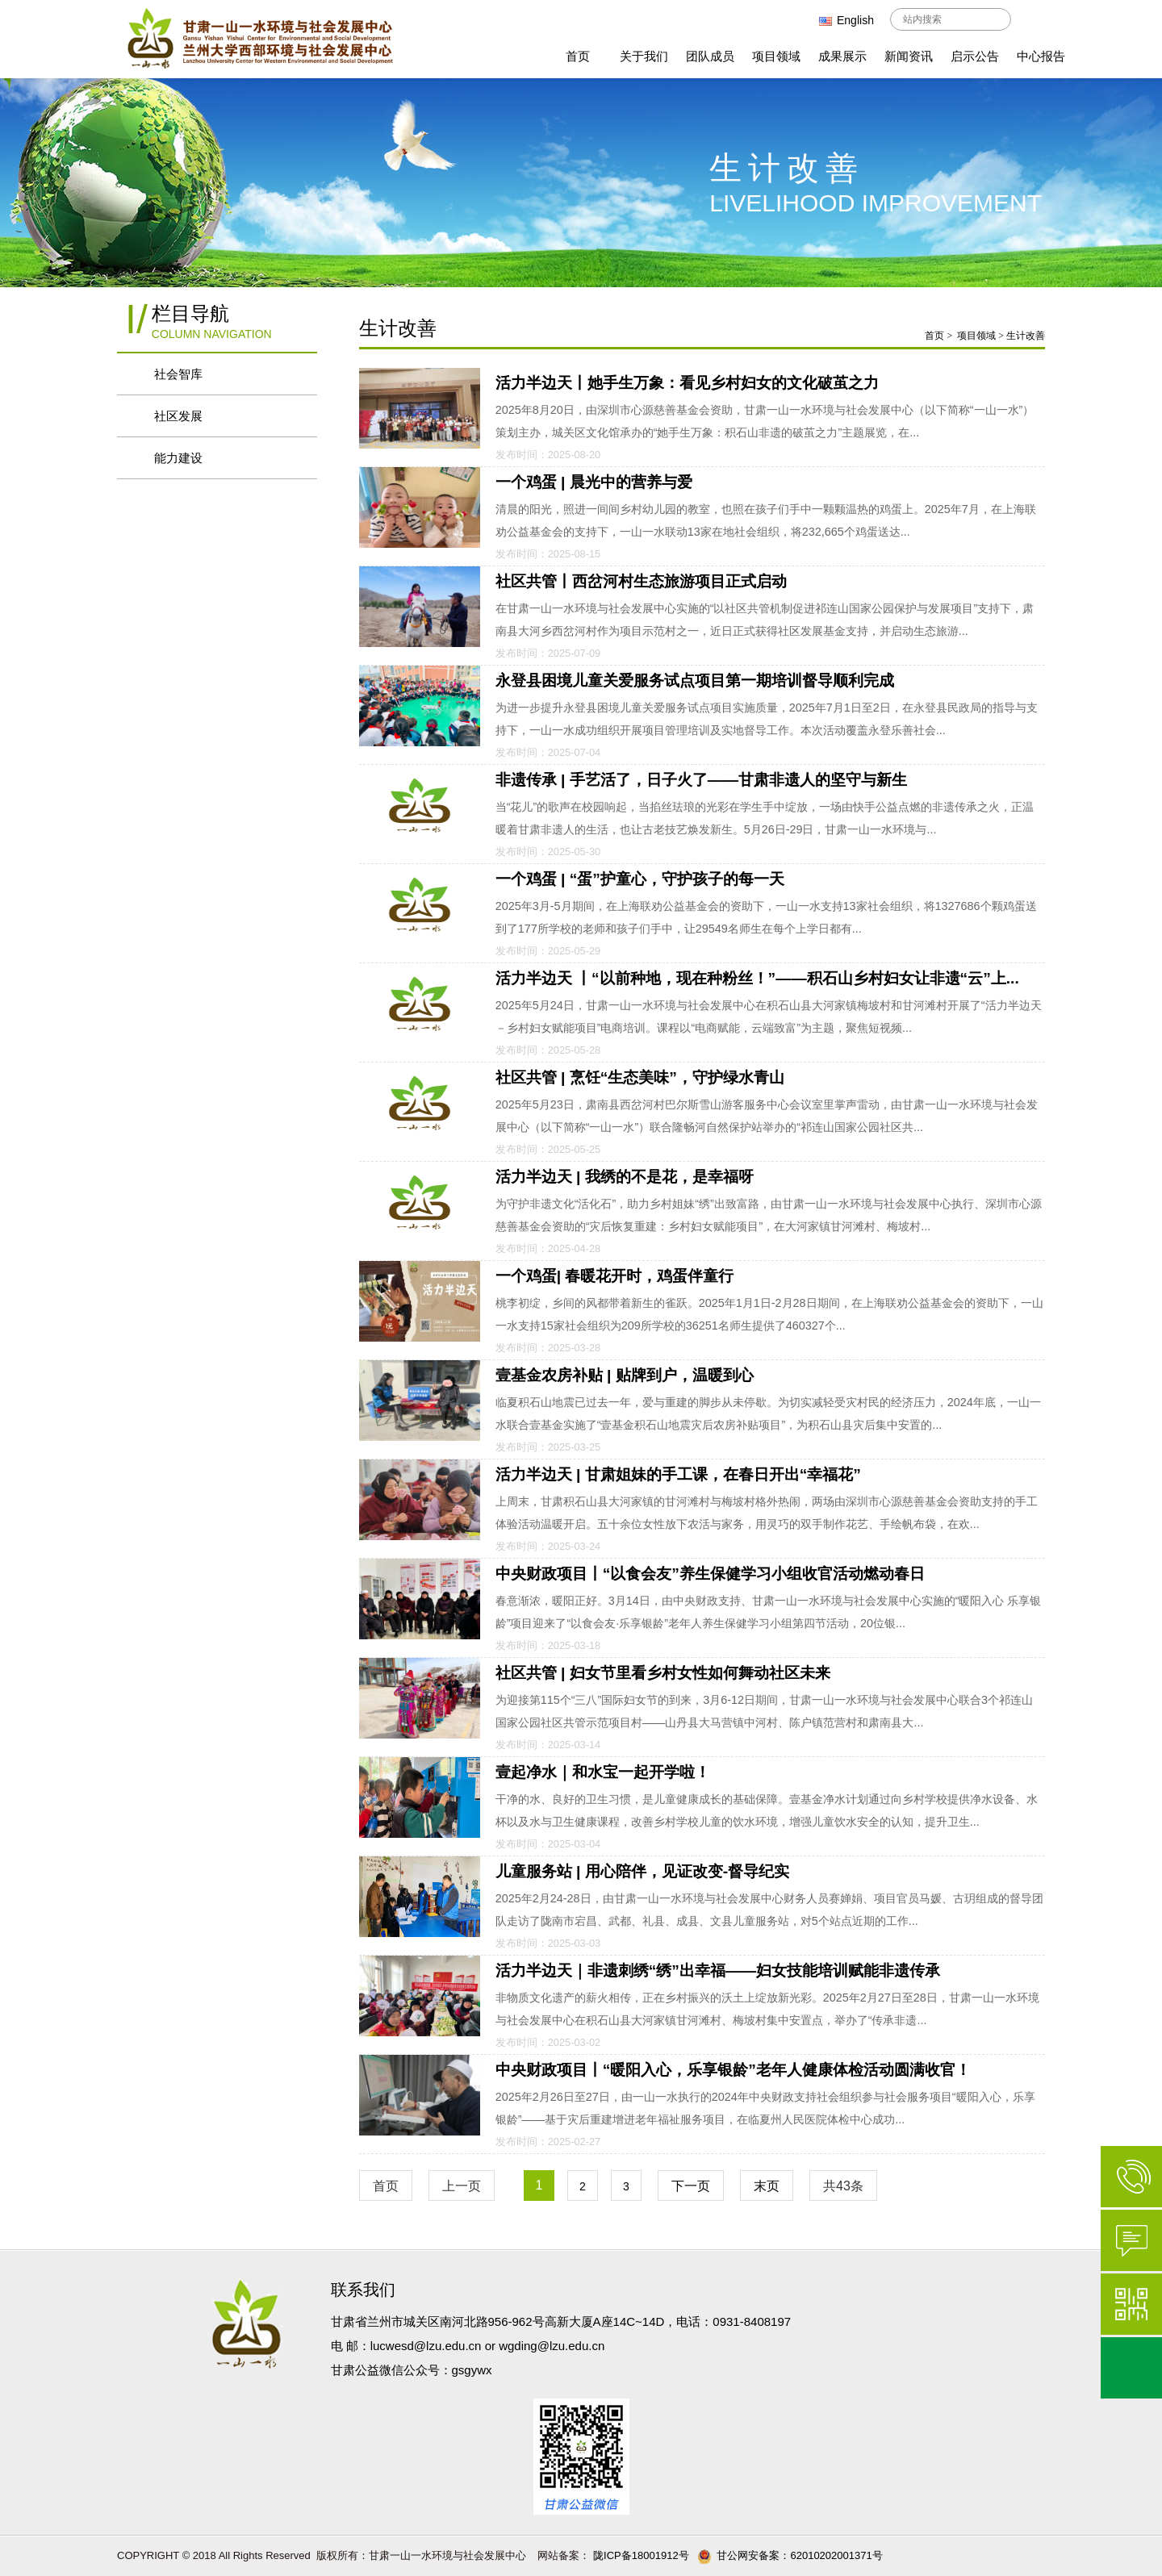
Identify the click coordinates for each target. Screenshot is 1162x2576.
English (846, 20)
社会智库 (187, 374)
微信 (1131, 2304)
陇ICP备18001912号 (640, 2555)
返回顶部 (1131, 2368)
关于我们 (644, 56)
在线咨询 (1131, 2240)
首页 (578, 56)
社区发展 (187, 416)
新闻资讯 (908, 56)
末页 (767, 2186)
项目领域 (776, 56)
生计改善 (1025, 335)
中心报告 (1041, 56)
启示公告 (975, 56)
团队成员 (710, 56)
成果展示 (842, 56)
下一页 (690, 2186)
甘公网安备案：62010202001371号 (789, 2555)
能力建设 (187, 458)
